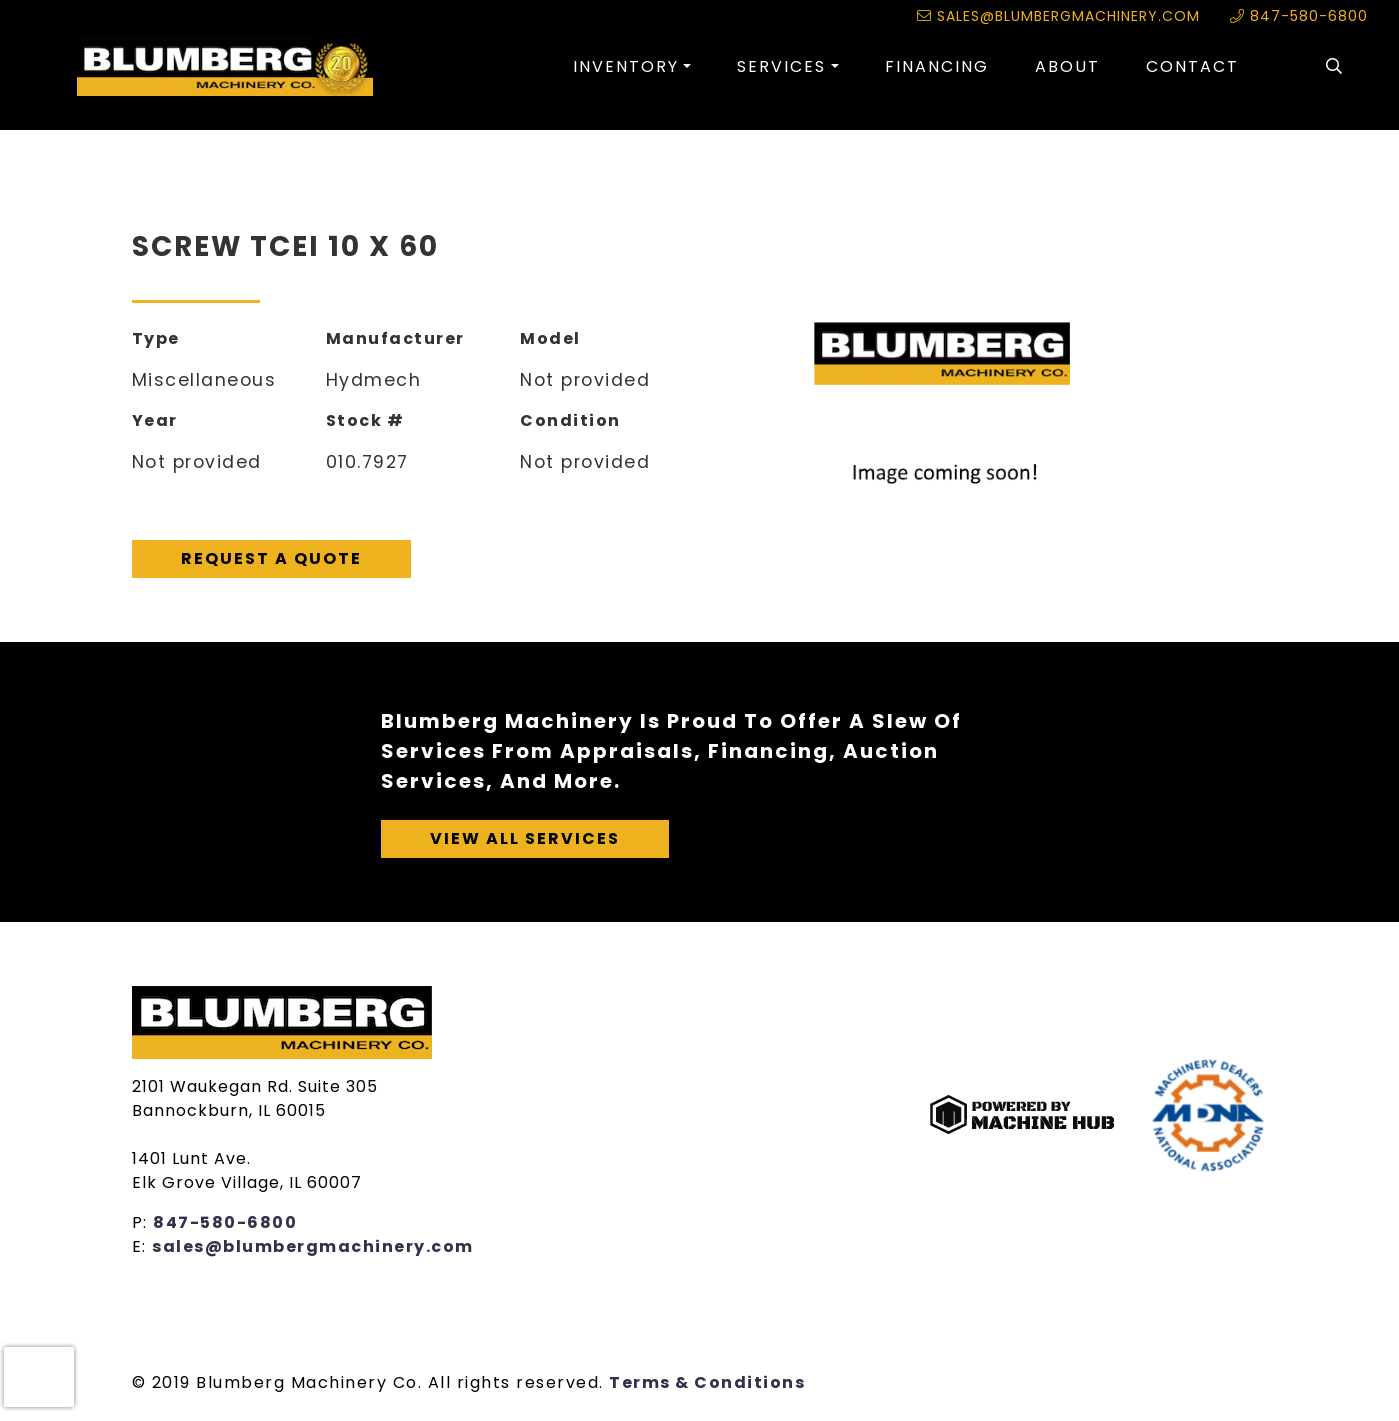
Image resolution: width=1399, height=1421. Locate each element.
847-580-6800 (1299, 16)
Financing (937, 66)
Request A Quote (271, 558)
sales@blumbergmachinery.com (1058, 16)
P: (143, 1222)
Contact (1192, 66)
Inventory (626, 66)
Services (781, 66)
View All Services (525, 838)
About (1067, 66)
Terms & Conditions (707, 1382)
